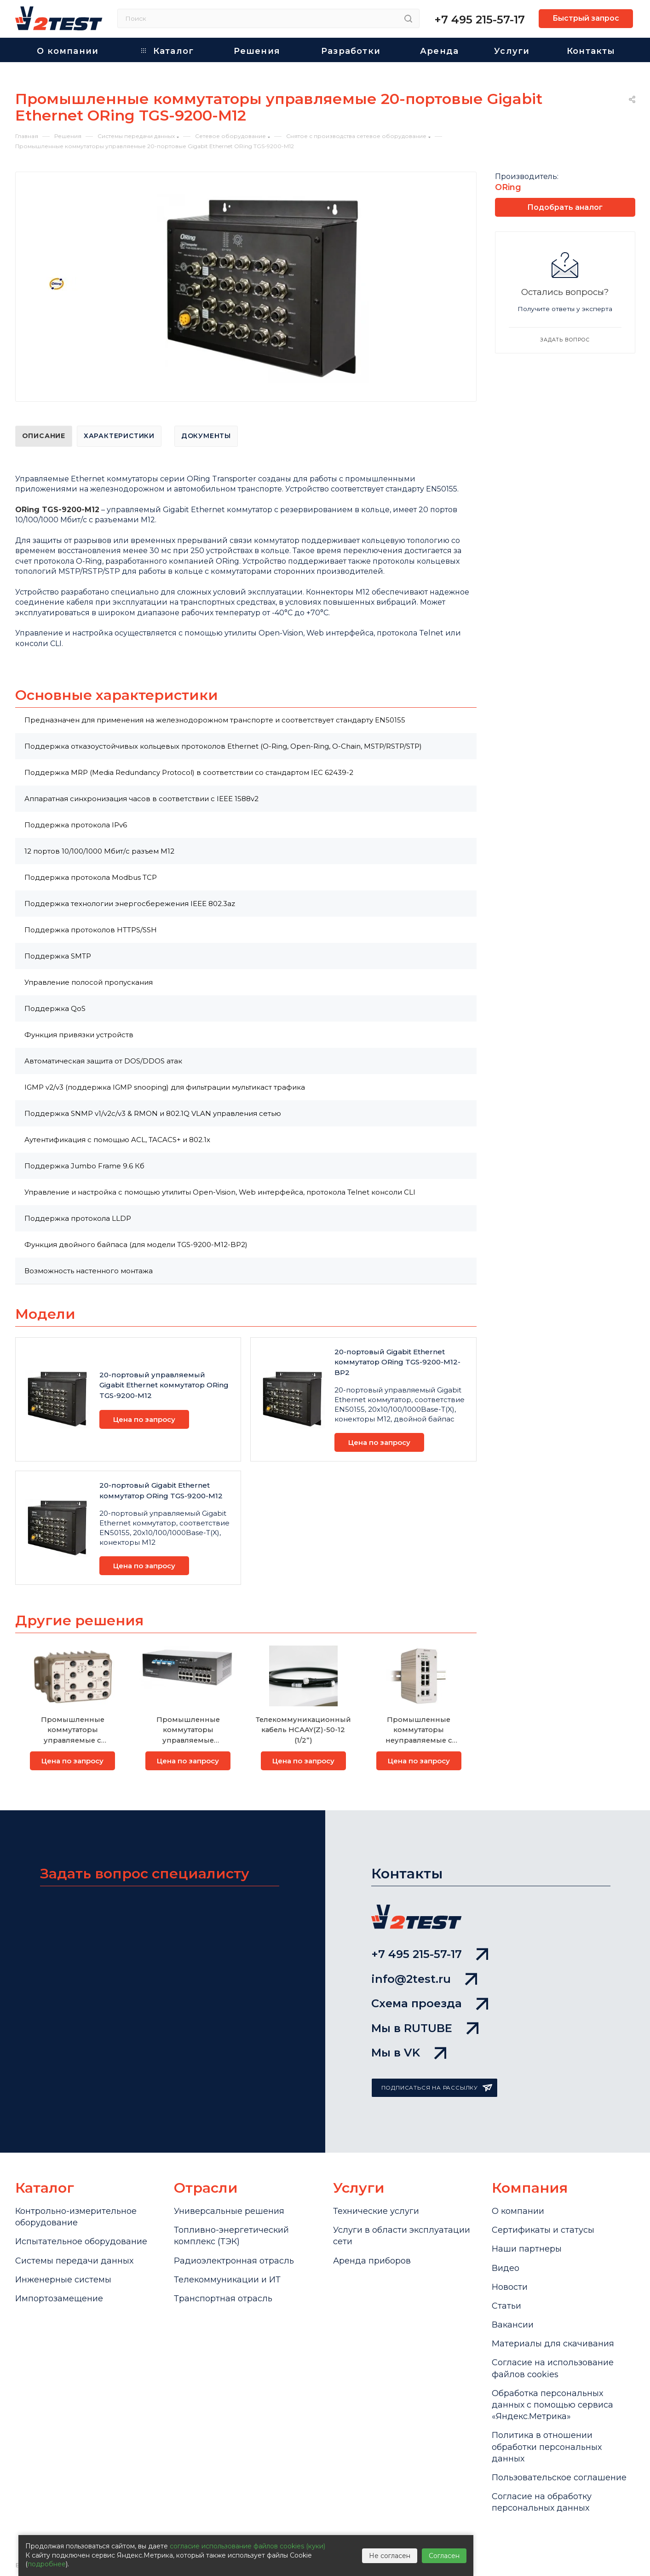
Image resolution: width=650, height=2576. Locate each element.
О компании (518, 2211)
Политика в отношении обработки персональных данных (547, 2446)
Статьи (506, 2306)
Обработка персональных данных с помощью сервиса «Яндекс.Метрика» (552, 2404)
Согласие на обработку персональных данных (542, 2502)
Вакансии (513, 2325)
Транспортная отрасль (223, 2298)
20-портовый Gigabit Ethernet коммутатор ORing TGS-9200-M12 (161, 1490)
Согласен (444, 2556)
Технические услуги (376, 2211)
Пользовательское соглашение (559, 2477)
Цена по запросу (144, 1419)
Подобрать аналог (565, 207)
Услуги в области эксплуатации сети (401, 2236)
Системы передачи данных (74, 2261)
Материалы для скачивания (553, 2344)
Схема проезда (429, 2003)
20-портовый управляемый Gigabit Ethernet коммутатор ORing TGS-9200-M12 (164, 1385)
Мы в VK (408, 2052)
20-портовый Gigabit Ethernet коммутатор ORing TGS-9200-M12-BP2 (397, 1362)
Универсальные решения (229, 2211)
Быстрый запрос (585, 18)
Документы (206, 436)
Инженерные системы (63, 2280)
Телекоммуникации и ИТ (227, 2280)
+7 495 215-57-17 (479, 19)
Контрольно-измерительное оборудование (76, 2217)
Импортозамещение (59, 2298)
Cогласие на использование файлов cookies (553, 2368)
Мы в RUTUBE (424, 2028)
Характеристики (119, 436)
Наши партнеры (527, 2249)
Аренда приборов (372, 2261)
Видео (505, 2268)
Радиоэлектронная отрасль (234, 2261)
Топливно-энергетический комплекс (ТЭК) (231, 2236)
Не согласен (389, 2556)
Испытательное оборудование (81, 2241)
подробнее (47, 2564)
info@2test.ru (424, 1979)
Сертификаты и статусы (543, 2230)
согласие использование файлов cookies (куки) (247, 2546)
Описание (43, 436)
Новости (510, 2287)
